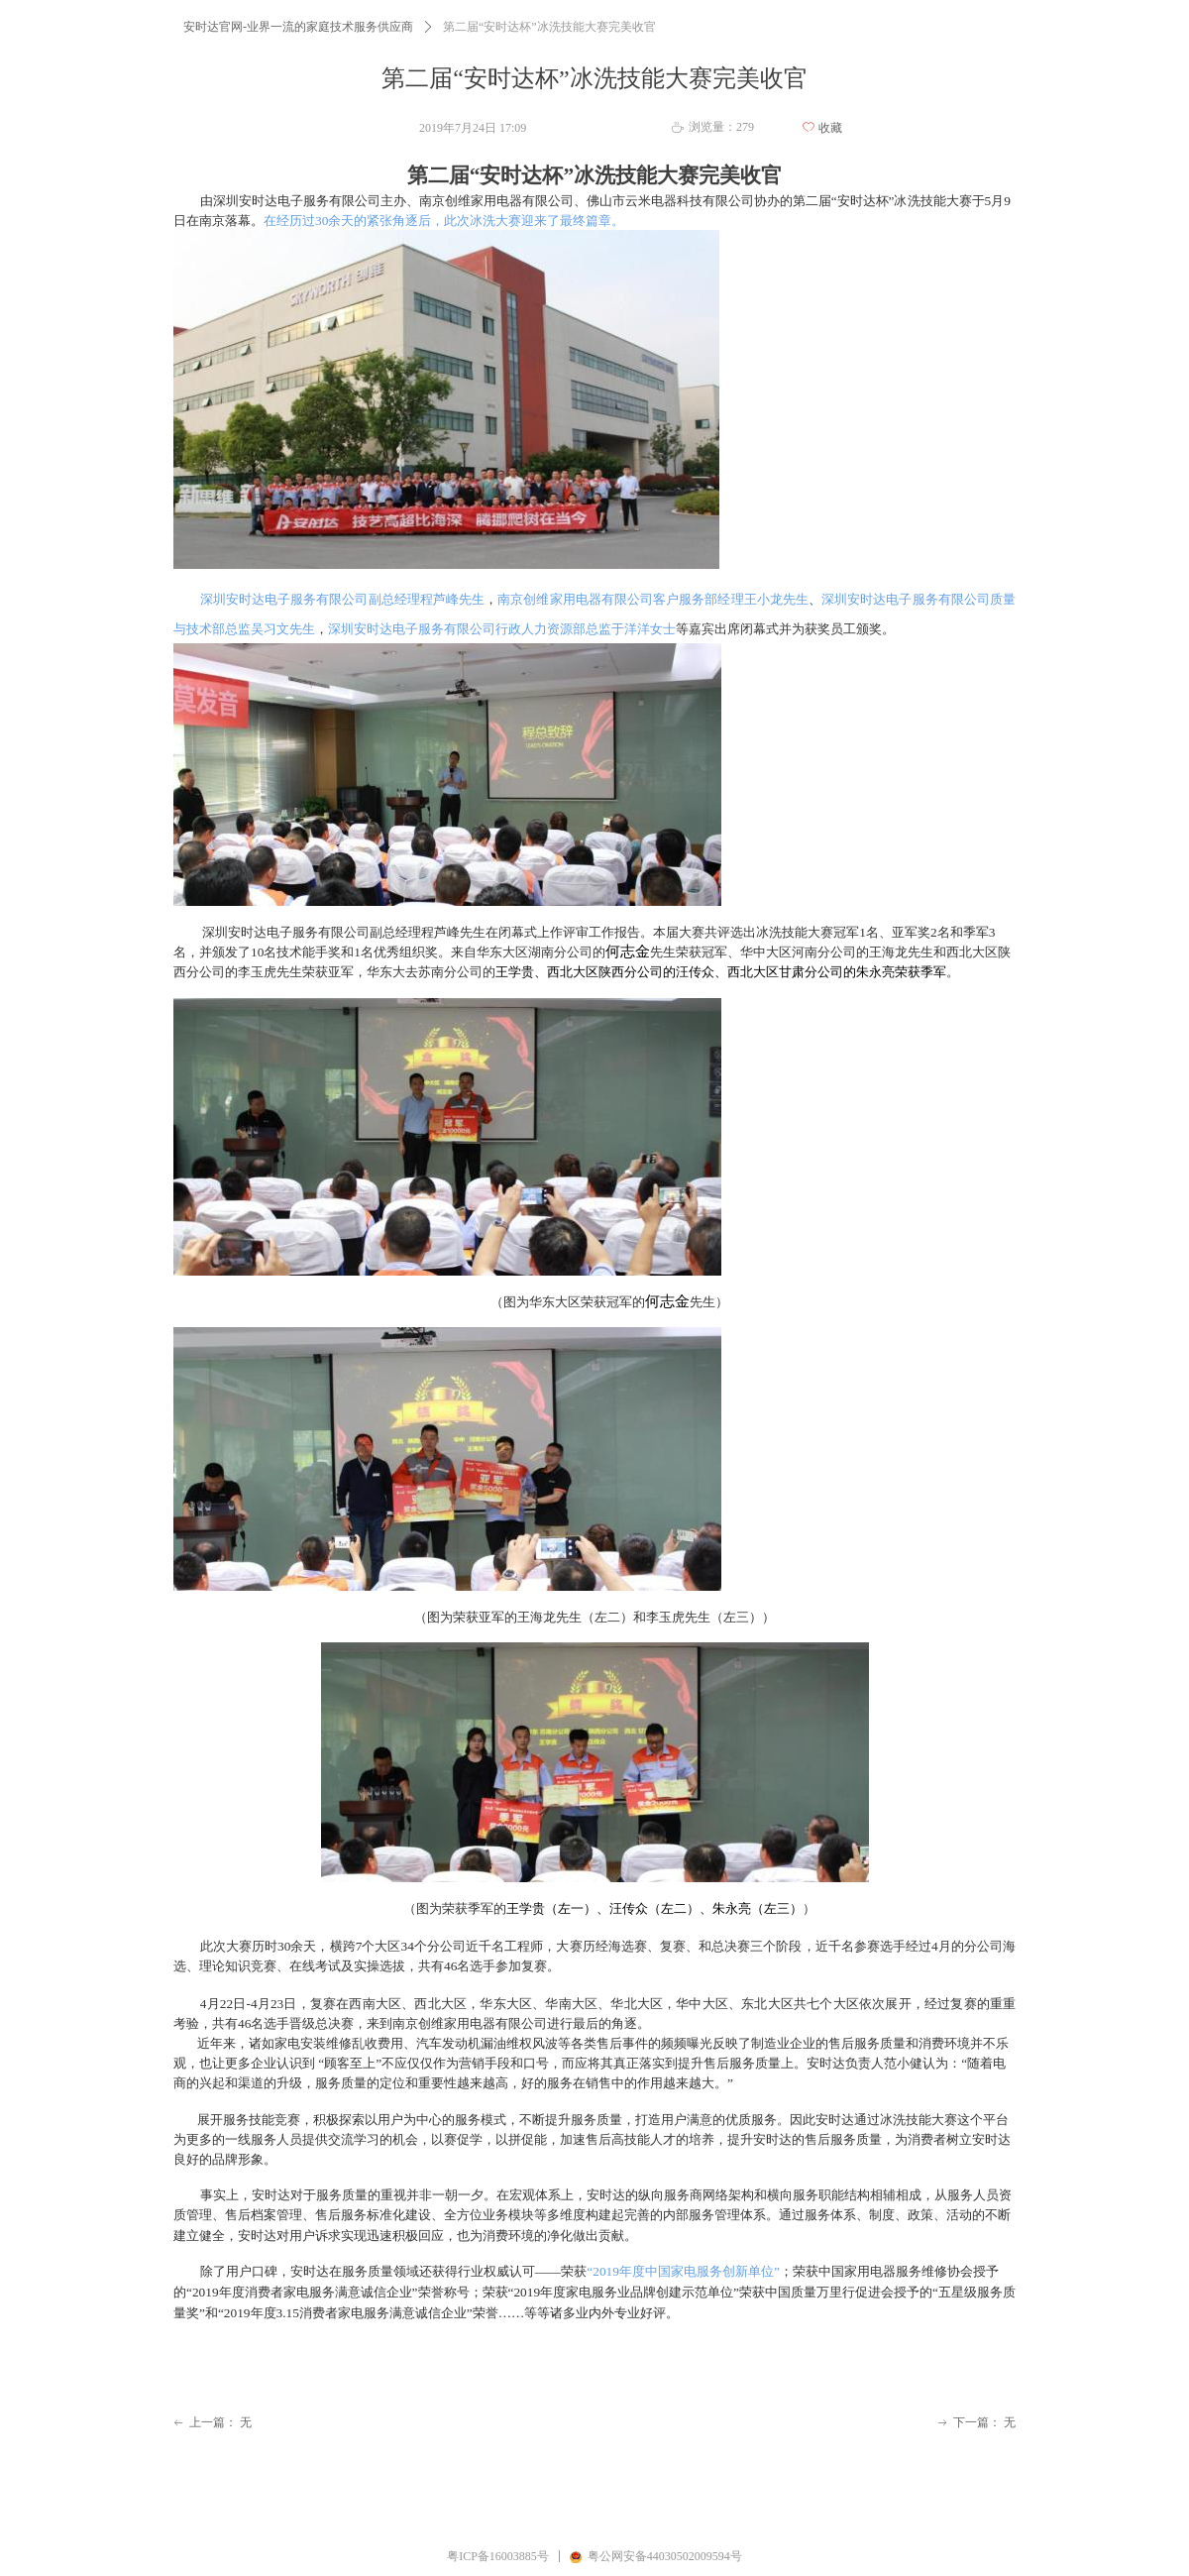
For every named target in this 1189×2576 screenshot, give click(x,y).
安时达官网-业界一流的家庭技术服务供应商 (298, 27)
